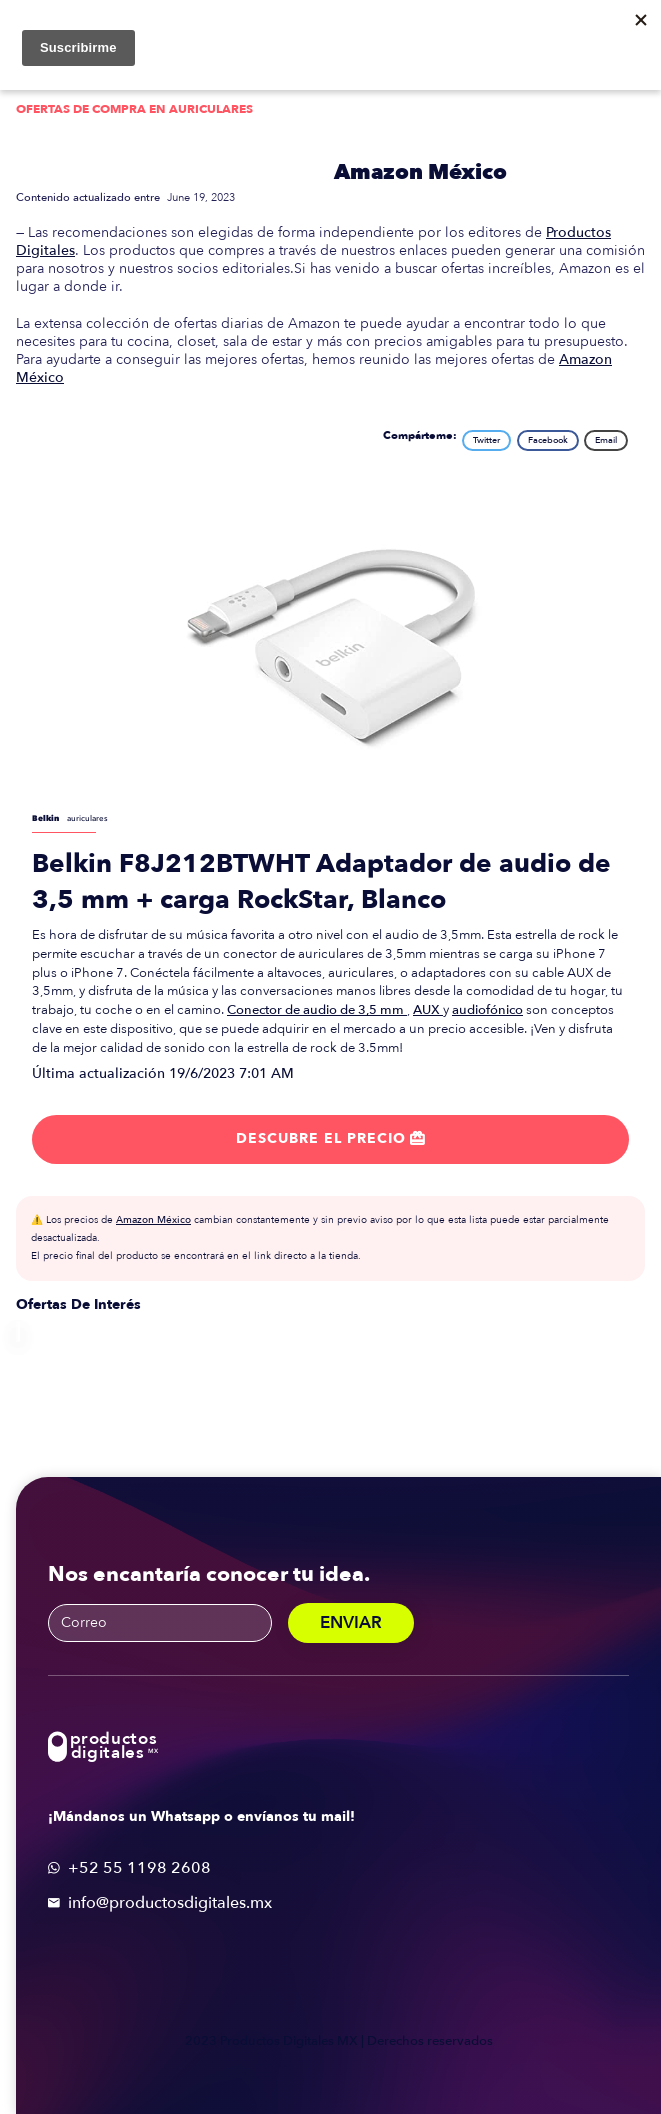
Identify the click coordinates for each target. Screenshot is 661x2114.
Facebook (548, 440)
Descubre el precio (330, 1138)
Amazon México (420, 172)
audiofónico (487, 1010)
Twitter (486, 440)
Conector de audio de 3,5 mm (317, 1010)
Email (606, 440)
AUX (428, 1010)
